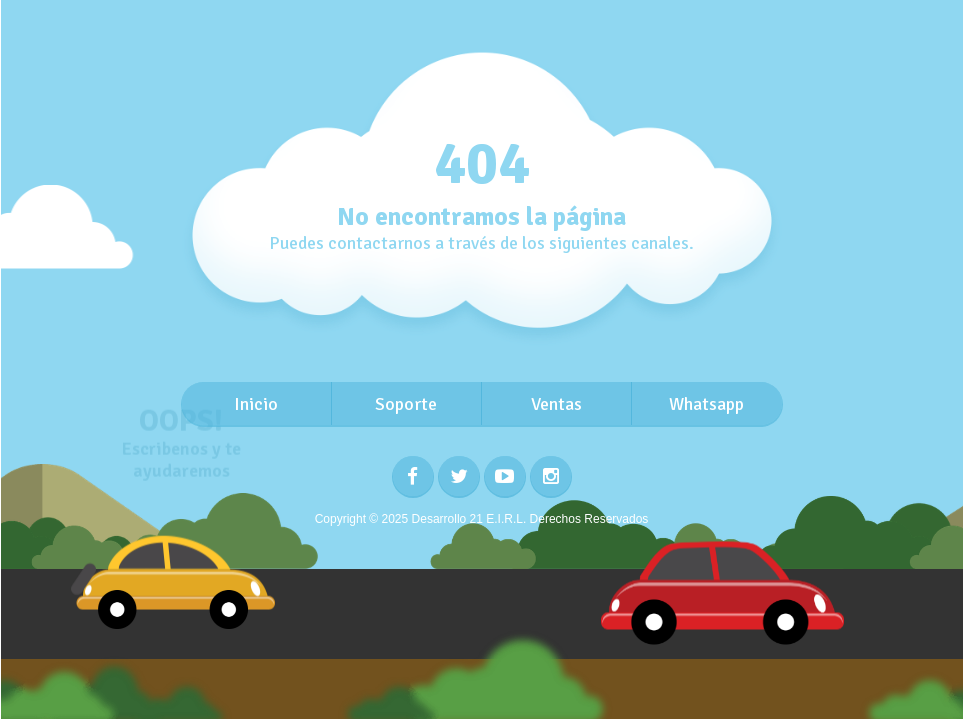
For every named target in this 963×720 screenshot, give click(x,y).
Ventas (556, 404)
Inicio (256, 404)
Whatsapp (706, 404)
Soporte (406, 404)
